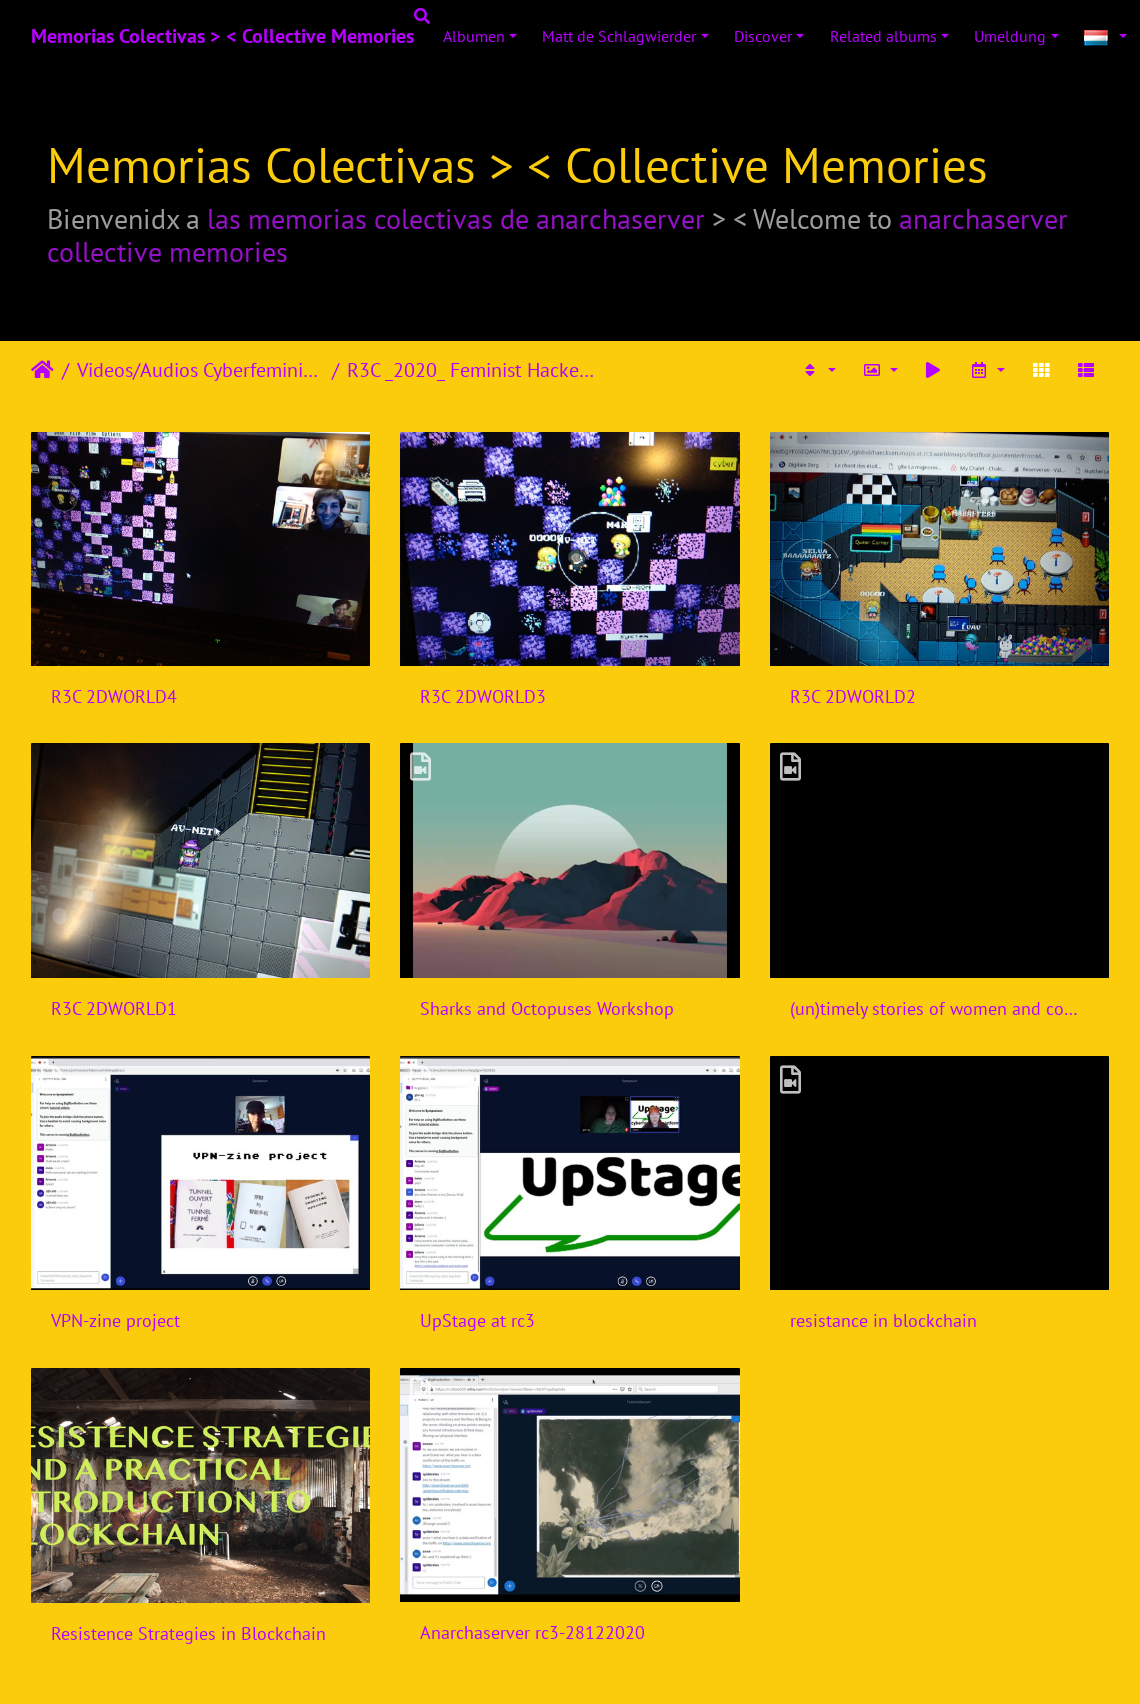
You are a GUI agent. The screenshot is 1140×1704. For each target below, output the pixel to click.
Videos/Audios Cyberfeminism (200, 370)
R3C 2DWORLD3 (483, 696)
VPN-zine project (115, 1320)
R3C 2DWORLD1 (114, 1008)
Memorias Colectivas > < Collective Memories (222, 36)
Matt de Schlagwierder (619, 36)
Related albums (883, 36)
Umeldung (1010, 36)
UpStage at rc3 (477, 1320)
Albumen (474, 36)
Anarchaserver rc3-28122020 (532, 1632)
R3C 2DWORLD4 (114, 696)
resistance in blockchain (883, 1320)
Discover (763, 36)
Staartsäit (42, 370)
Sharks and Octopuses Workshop (547, 1008)
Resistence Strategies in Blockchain (188, 1633)
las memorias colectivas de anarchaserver (456, 219)
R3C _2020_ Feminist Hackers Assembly (470, 370)
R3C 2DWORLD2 (853, 696)
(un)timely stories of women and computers (939, 1008)
